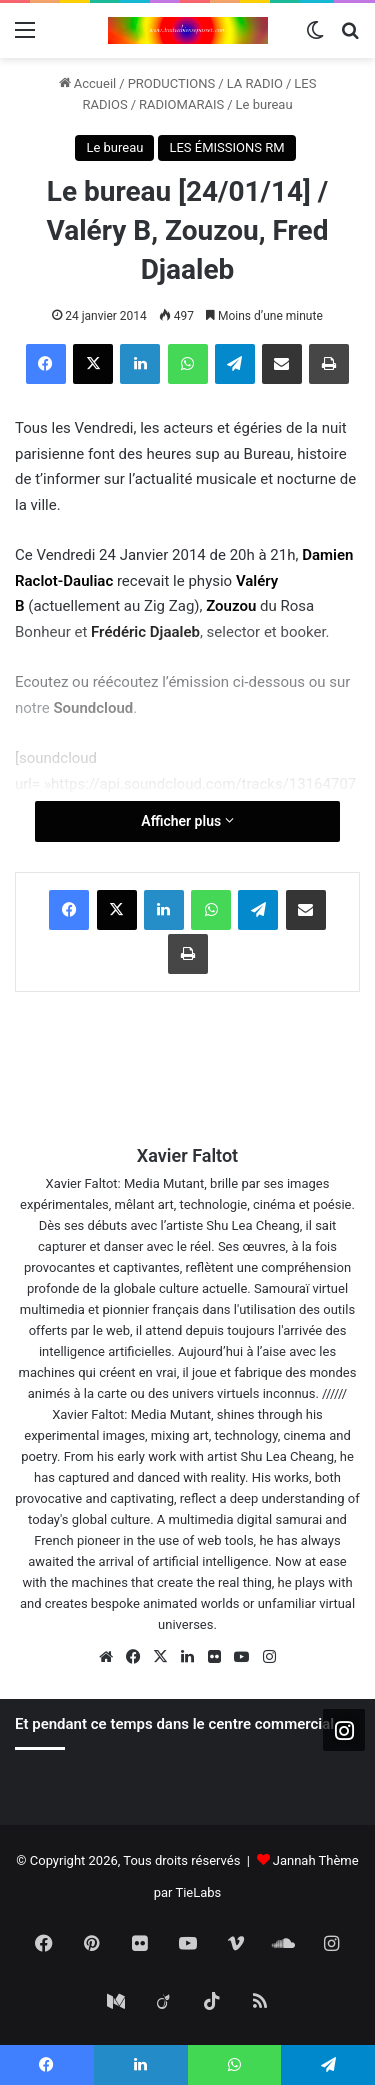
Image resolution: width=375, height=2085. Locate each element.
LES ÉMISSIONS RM (226, 147)
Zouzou (233, 606)
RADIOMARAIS (181, 104)
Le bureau (264, 104)
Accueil (88, 83)
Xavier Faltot (187, 1155)
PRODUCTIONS (172, 83)
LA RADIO (255, 83)
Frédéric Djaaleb (145, 632)
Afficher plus (187, 821)
